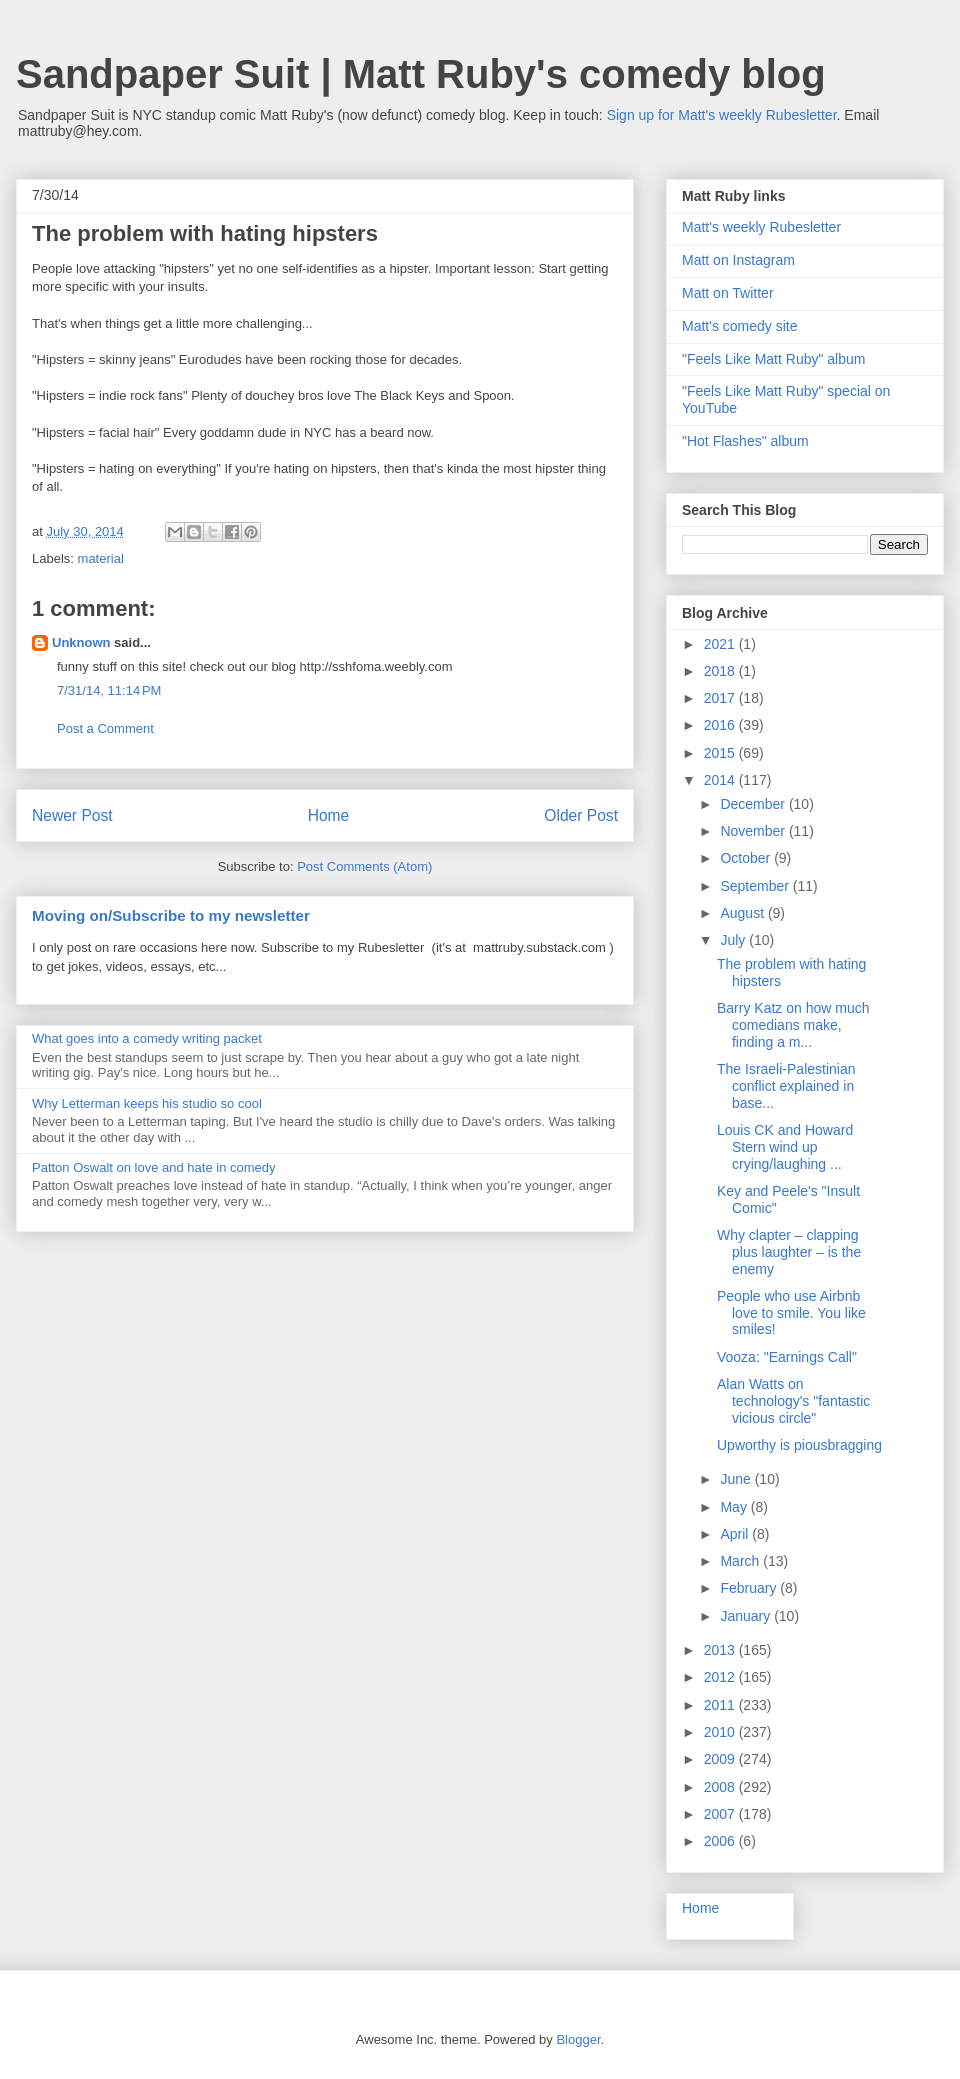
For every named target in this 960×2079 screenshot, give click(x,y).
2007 (721, 1814)
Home (329, 815)
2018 (721, 671)
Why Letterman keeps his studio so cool (147, 1103)
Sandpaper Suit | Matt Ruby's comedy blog (421, 74)
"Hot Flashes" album (745, 441)
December (754, 804)
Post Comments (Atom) (364, 866)
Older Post (581, 815)
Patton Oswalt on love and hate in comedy (154, 1167)
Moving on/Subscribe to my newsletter (171, 915)
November (754, 831)
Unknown (81, 642)
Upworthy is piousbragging (799, 1445)
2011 (721, 1705)
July (734, 940)
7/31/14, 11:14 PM (109, 690)
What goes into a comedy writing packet (147, 1038)
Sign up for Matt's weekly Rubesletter (722, 115)
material (101, 558)
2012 (721, 1677)
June (737, 1479)
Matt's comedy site (740, 326)
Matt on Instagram (738, 260)
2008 (721, 1787)
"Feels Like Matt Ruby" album (773, 359)
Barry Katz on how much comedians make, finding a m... (793, 1025)
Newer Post (72, 815)
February (750, 1588)
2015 (721, 753)
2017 (721, 698)
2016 (721, 725)
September (756, 886)
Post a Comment (105, 728)
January (747, 1616)
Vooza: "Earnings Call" (787, 1357)
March (741, 1561)
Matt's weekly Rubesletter (761, 227)
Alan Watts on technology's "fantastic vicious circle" (793, 1401)
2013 (721, 1650)
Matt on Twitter (728, 293)
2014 (721, 780)
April (736, 1534)
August (743, 913)
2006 (721, 1841)
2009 (721, 1759)
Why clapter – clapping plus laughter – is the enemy (789, 1252)
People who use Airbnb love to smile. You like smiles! (791, 1313)
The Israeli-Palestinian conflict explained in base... (786, 1086)
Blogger (578, 2039)
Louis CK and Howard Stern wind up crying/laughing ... (785, 1147)
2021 (721, 644)
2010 (721, 1732)
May (735, 1507)
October (747, 858)
